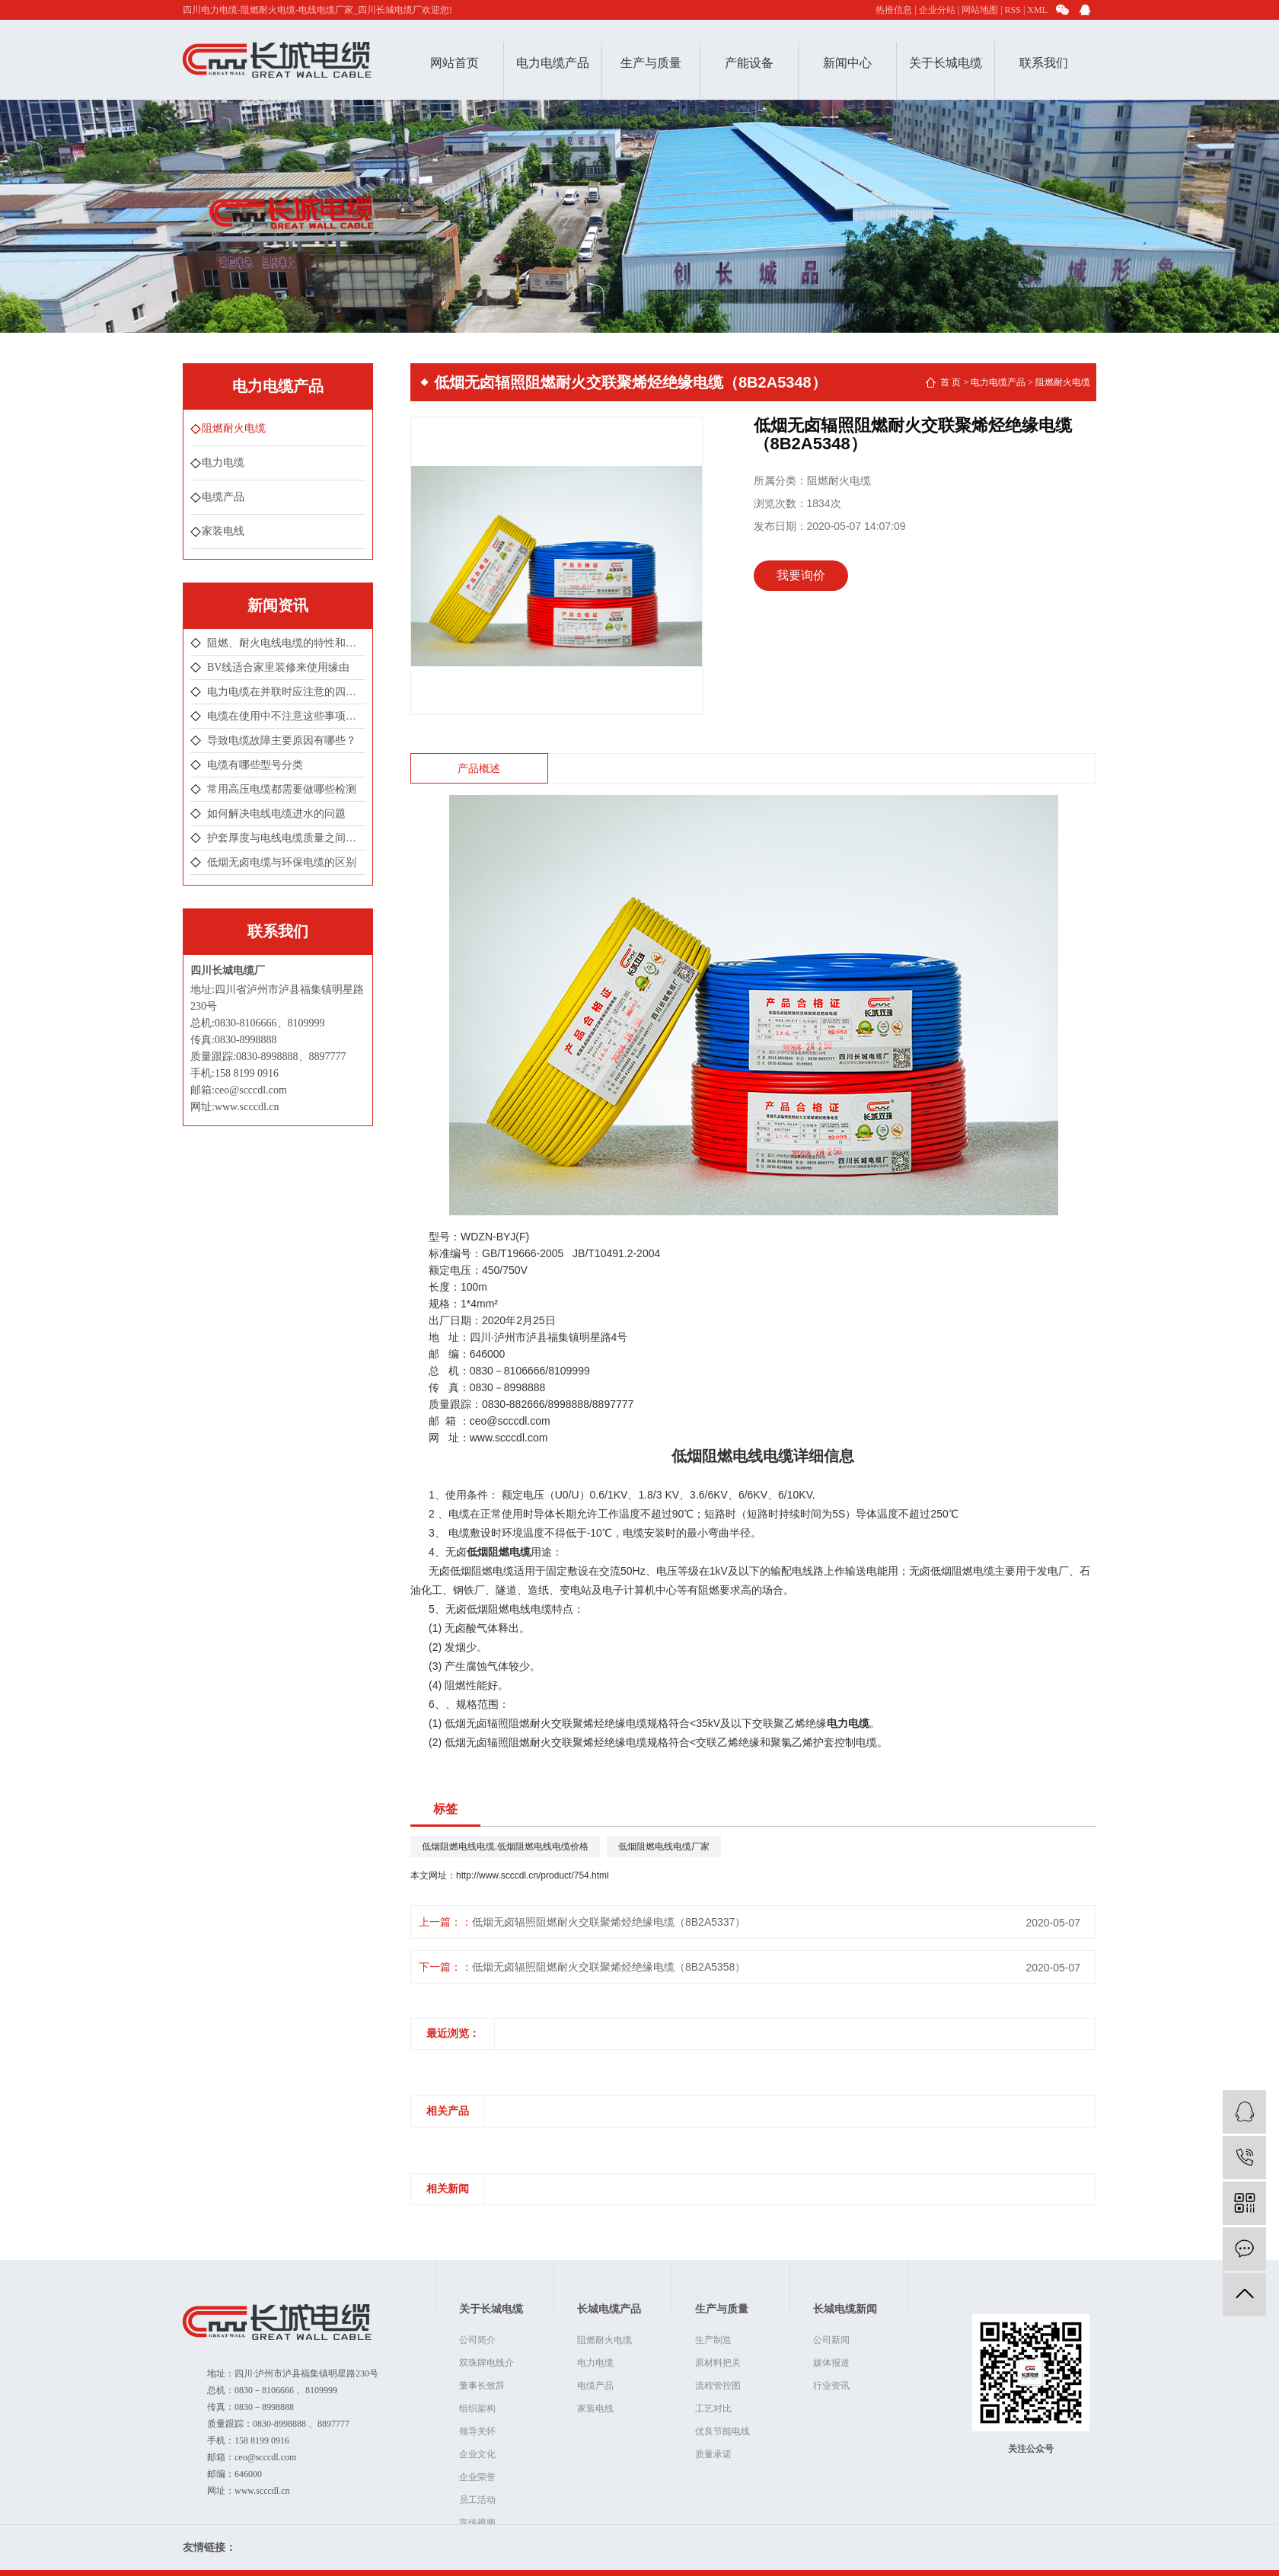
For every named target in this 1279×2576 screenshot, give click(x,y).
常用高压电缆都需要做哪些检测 (281, 789)
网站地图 (980, 10)
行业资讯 (831, 2385)
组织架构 (477, 2408)
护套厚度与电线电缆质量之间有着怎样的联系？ (286, 838)
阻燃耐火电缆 (234, 428)
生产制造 (713, 2340)
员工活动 (477, 2500)
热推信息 (894, 10)
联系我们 (1043, 62)
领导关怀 (477, 2431)
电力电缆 (223, 462)
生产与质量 (650, 62)
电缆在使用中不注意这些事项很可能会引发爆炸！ (286, 716)
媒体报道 (831, 2362)
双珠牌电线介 (486, 2362)
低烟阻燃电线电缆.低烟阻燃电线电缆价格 (505, 1846)
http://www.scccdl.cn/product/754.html (532, 1875)
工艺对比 (713, 2408)
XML (1037, 10)
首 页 (950, 382)
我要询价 (801, 575)
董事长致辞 (482, 2385)
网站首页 (454, 62)
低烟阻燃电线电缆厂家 (664, 1846)
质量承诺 (713, 2454)
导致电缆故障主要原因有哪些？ (281, 740)
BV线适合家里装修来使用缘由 (278, 667)
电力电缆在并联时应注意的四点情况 (286, 691)
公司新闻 (831, 2340)
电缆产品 (223, 497)
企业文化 (477, 2454)
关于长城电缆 (945, 62)
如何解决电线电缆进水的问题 (276, 813)
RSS (1013, 10)
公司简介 (477, 2340)
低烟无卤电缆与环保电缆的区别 (281, 862)
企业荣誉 (477, 2477)
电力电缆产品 (552, 62)
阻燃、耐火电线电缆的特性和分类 (286, 643)
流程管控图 (718, 2385)
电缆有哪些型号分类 (255, 765)
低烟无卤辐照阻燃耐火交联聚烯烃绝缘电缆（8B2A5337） (608, 1922)
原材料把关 (718, 2362)
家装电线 (223, 531)
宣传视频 (477, 2522)
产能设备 (749, 62)
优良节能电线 (722, 2431)
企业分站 (937, 10)
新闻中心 (847, 62)
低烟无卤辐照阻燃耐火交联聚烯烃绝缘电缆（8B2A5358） (608, 1967)
